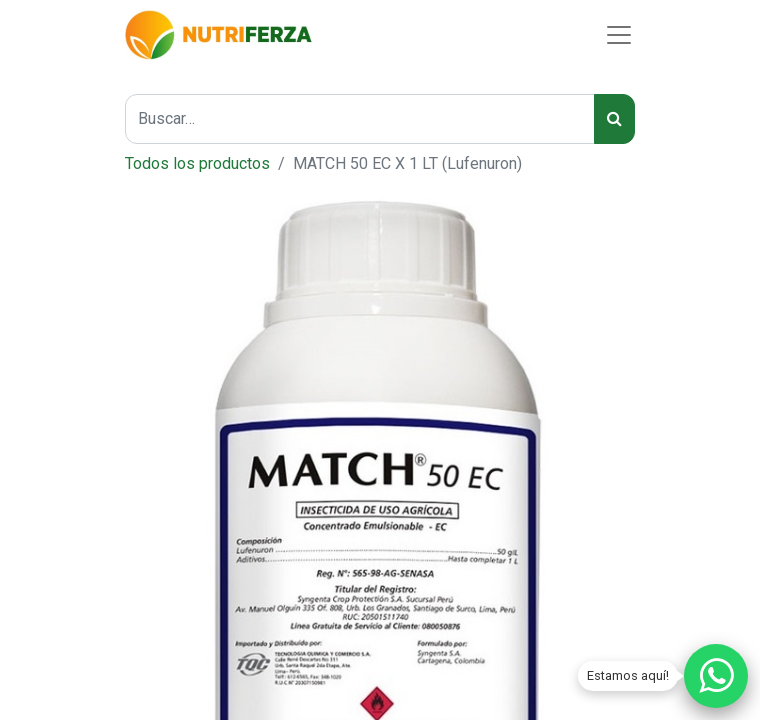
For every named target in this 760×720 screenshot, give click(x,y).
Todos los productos (197, 163)
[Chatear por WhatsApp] (716, 676)
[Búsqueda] (614, 119)
